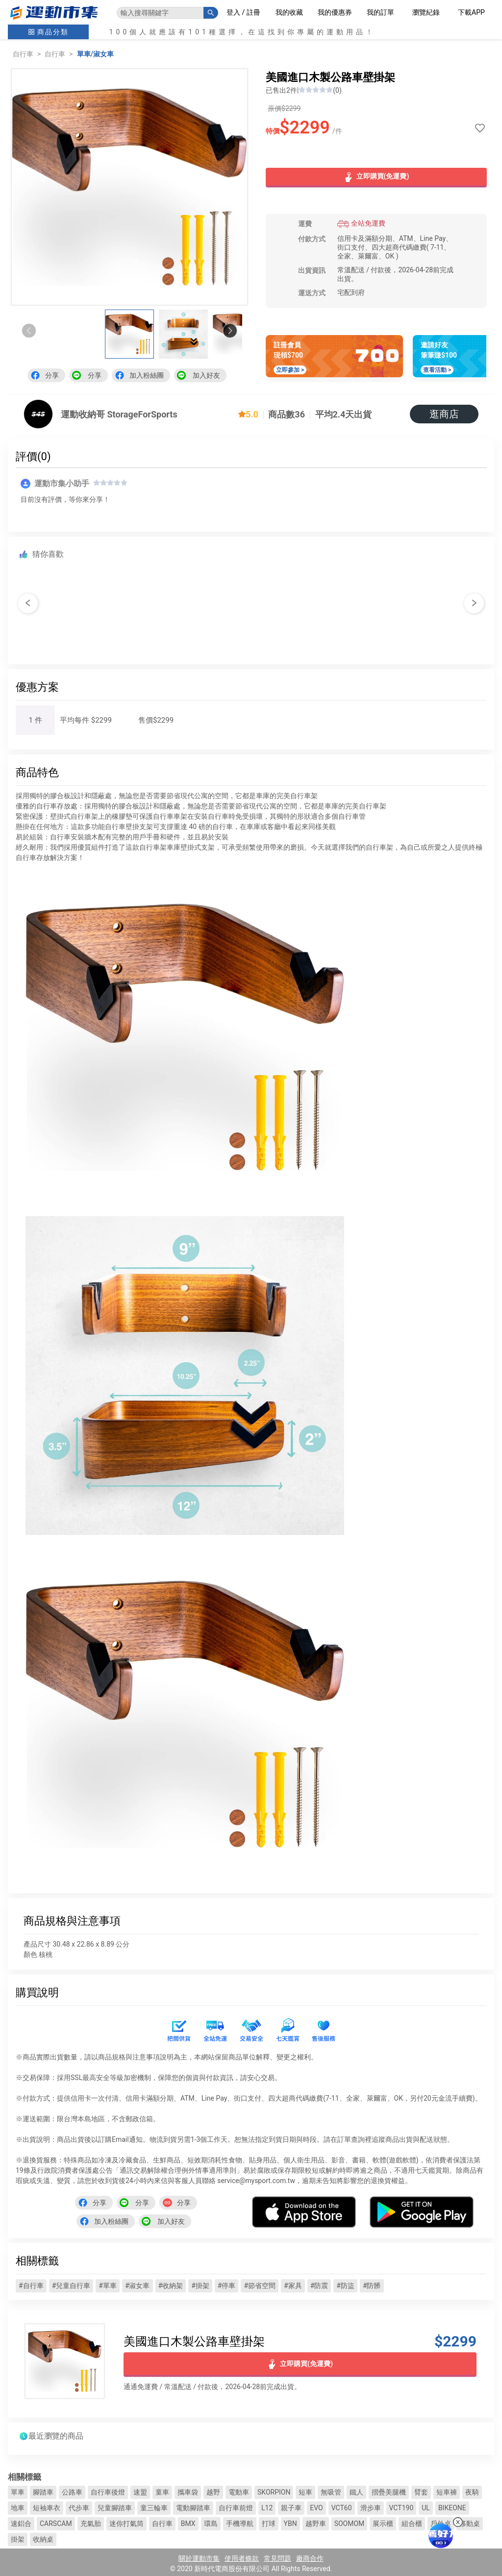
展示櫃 (383, 2523)
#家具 (293, 2286)
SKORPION (273, 2492)
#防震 (319, 2286)
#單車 (108, 2286)
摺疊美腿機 (389, 2492)
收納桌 (43, 2539)
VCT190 (401, 2508)
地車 (18, 2508)
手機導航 (239, 2523)
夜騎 (472, 2492)
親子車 (291, 2508)
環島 (211, 2523)
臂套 (421, 2492)
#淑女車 (137, 2286)
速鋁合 (21, 2523)
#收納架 (170, 2286)
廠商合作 (310, 2558)
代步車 (79, 2508)
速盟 (140, 2492)
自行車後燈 (108, 2492)
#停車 (227, 2286)
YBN (290, 2523)
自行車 (23, 54)
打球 (269, 2523)
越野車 (315, 2523)
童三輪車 (154, 2508)
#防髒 (372, 2286)
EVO (316, 2508)
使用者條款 (242, 2558)
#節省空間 (260, 2286)
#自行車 (31, 2286)
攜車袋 (187, 2492)
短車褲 (446, 2492)
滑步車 (370, 2508)
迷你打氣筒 (126, 2523)
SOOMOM (349, 2523)
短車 (305, 2492)
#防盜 (345, 2286)
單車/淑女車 (95, 54)
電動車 (238, 2492)
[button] (230, 330)
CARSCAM (56, 2523)
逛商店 (444, 414)
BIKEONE (452, 2508)
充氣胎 (90, 2523)
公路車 (72, 2492)
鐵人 (356, 2492)
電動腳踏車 (193, 2508)
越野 (213, 2492)
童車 (162, 2492)
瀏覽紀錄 (426, 12)
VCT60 (341, 2508)
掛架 (18, 2539)
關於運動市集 (199, 2558)
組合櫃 (412, 2523)
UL (426, 2508)
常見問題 (277, 2558)
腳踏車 (43, 2492)
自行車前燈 (236, 2508)
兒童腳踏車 (115, 2508)
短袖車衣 (46, 2508)
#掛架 (200, 2286)
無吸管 (331, 2492)
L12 (267, 2508)
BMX (188, 2523)
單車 (18, 2492)
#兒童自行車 (71, 2286)
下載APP (471, 12)
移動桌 (469, 2523)
